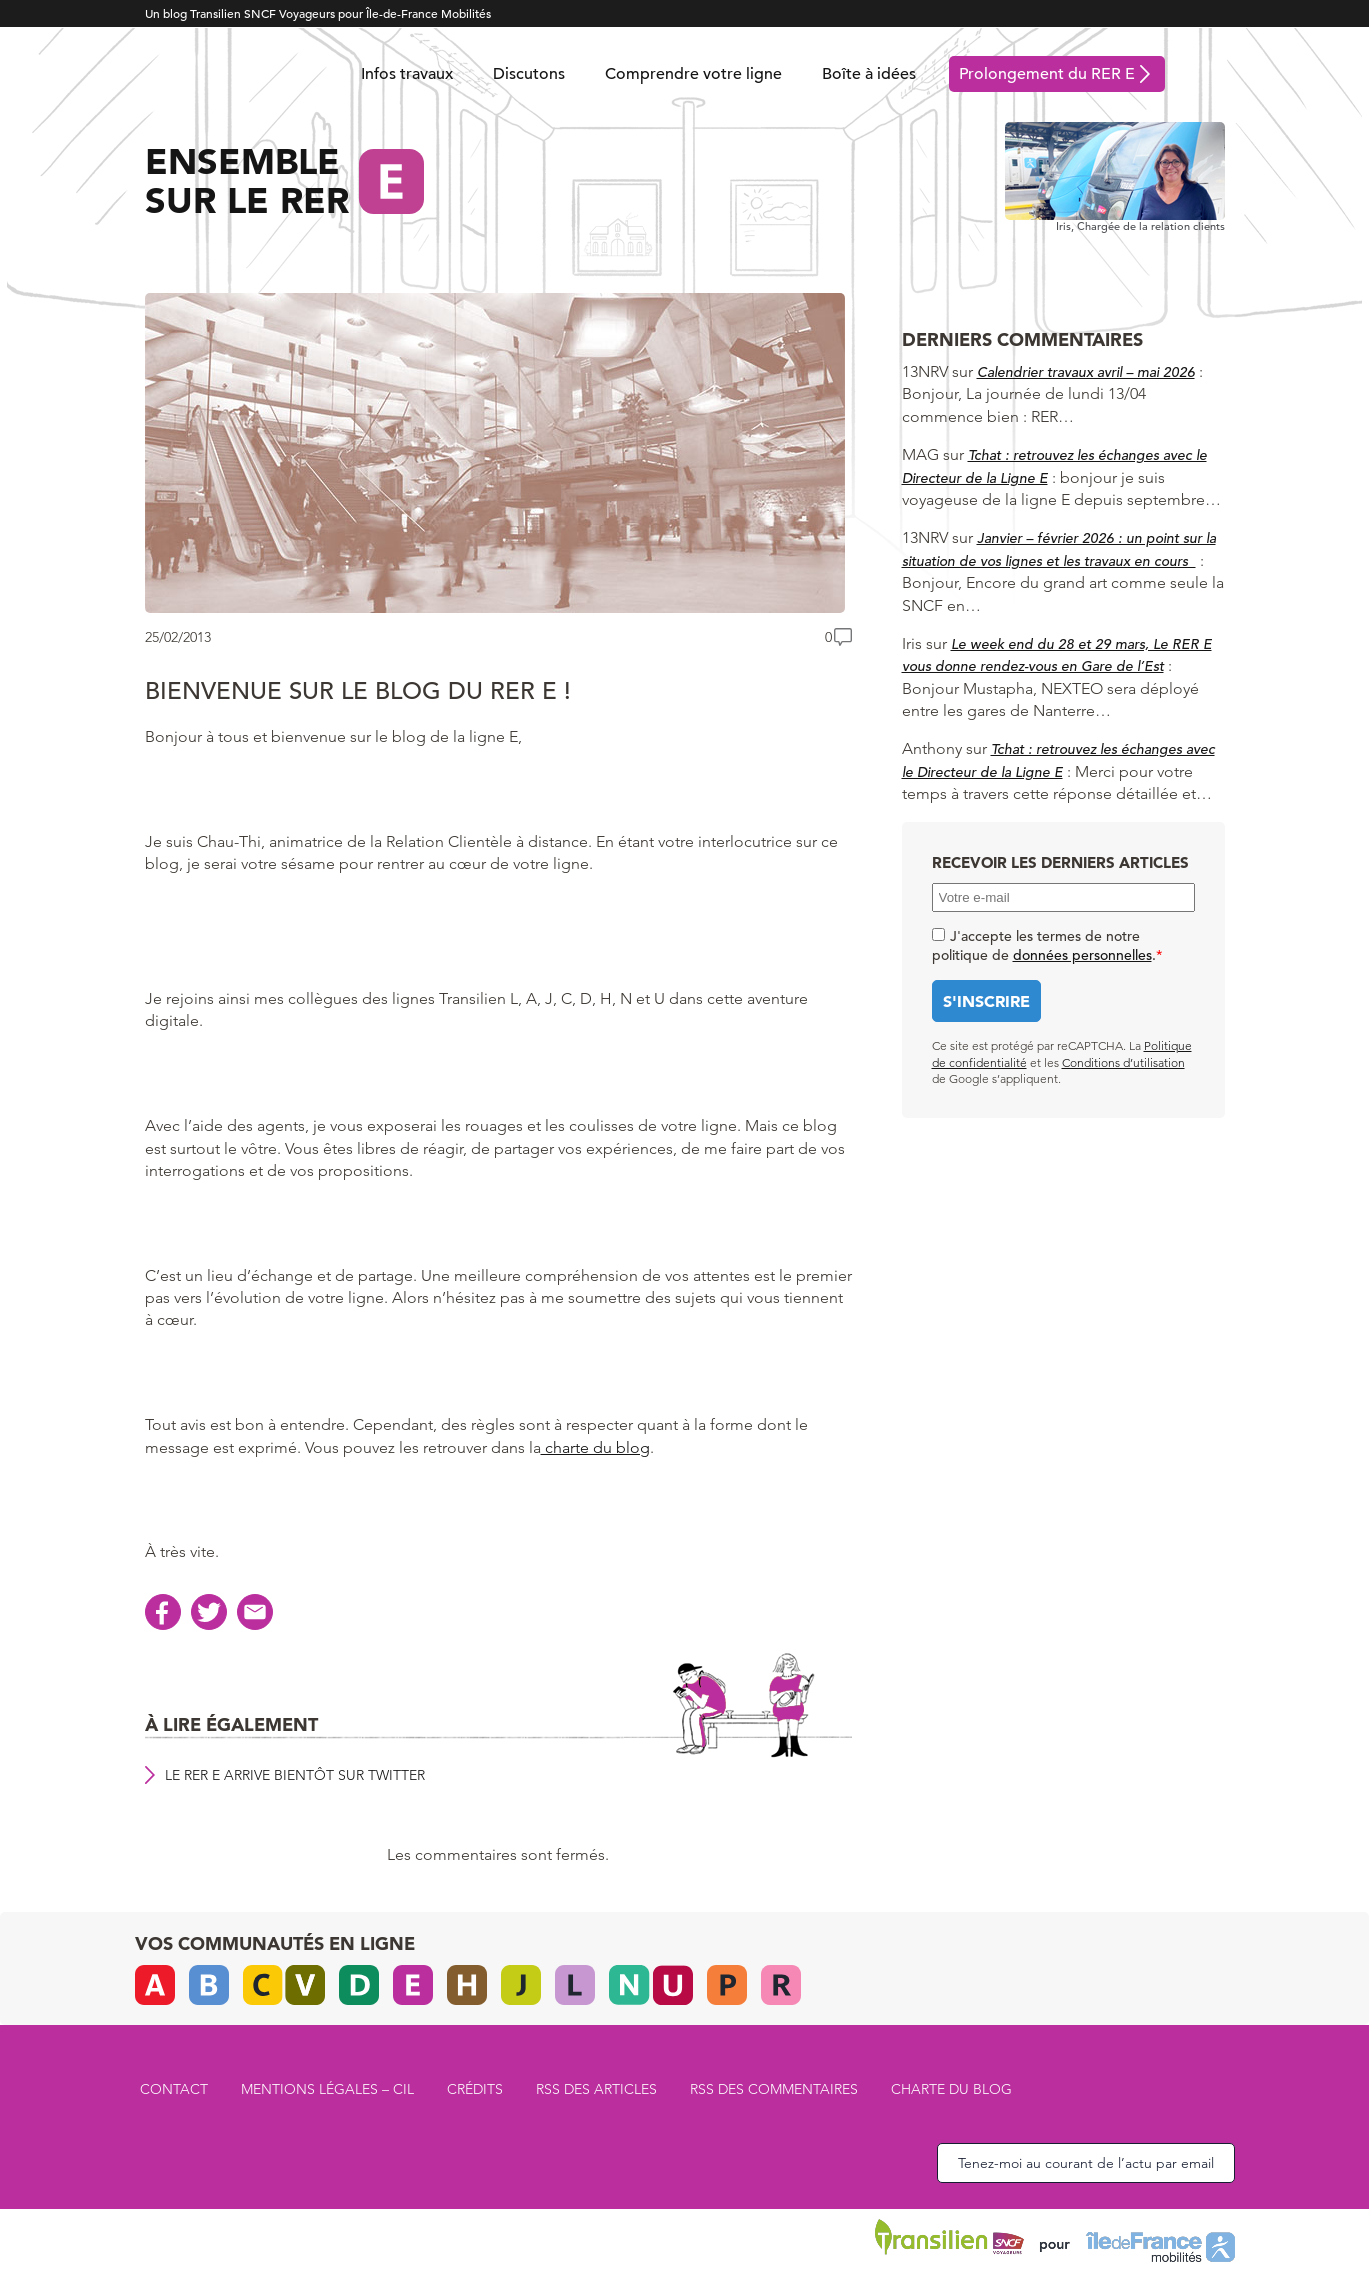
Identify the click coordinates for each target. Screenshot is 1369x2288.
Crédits (475, 2089)
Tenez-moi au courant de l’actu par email (1086, 2163)
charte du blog (595, 1447)
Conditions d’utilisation (1123, 1062)
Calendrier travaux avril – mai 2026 (1086, 372)
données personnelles (1082, 955)
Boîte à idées (869, 74)
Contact (174, 2089)
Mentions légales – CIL (327, 2089)
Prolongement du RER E (1047, 74)
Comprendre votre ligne (693, 74)
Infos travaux (407, 74)
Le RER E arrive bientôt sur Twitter (295, 1775)
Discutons (529, 74)
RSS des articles (596, 2089)
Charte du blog (951, 2089)
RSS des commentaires (774, 2089)
